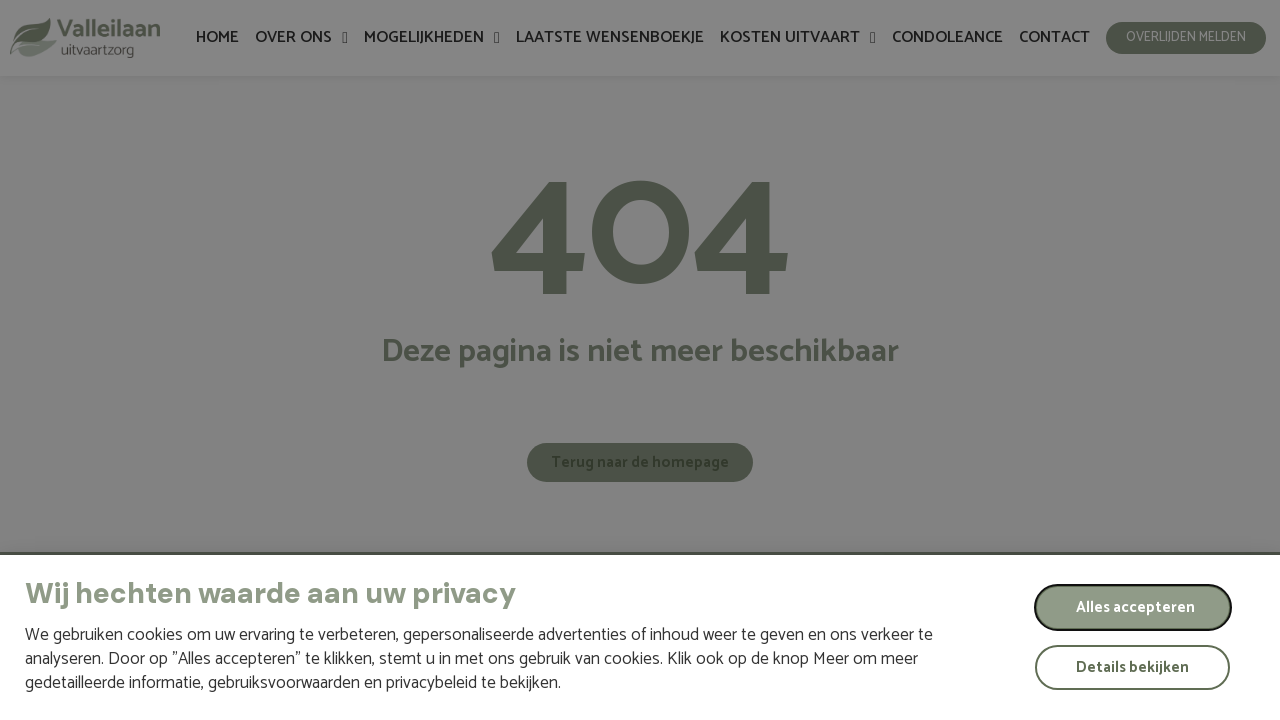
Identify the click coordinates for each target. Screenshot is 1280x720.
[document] (640, 360)
